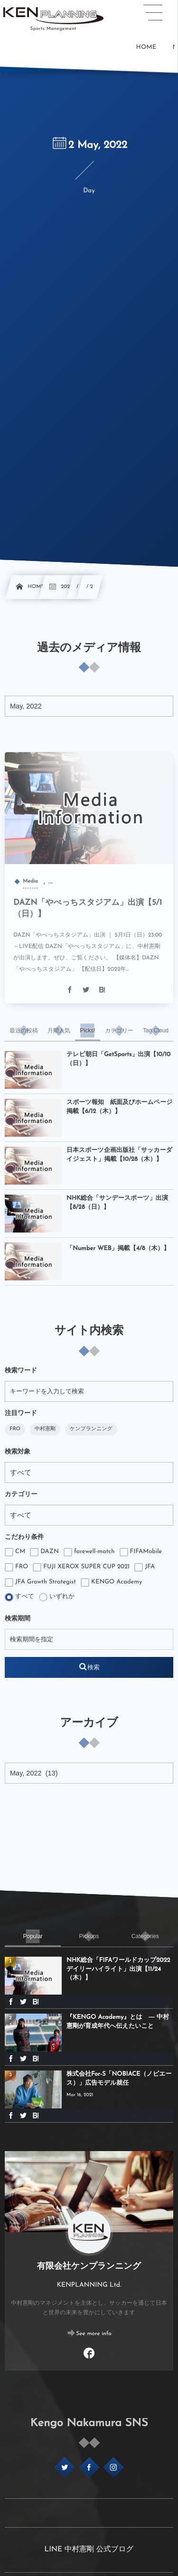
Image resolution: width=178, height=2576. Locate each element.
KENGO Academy (111, 1582)
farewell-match (89, 1552)
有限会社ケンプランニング (89, 2266)
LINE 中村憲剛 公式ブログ (89, 2549)
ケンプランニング (91, 1429)
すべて (19, 1597)
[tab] (24, 1030)
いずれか (57, 1597)
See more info (94, 2334)
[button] (153, 13)
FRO (14, 1429)
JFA (144, 1567)
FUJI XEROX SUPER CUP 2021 (81, 1567)
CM (15, 1552)
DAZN (44, 1552)
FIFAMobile (141, 1552)
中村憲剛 (45, 1429)
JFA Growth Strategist (40, 1582)
